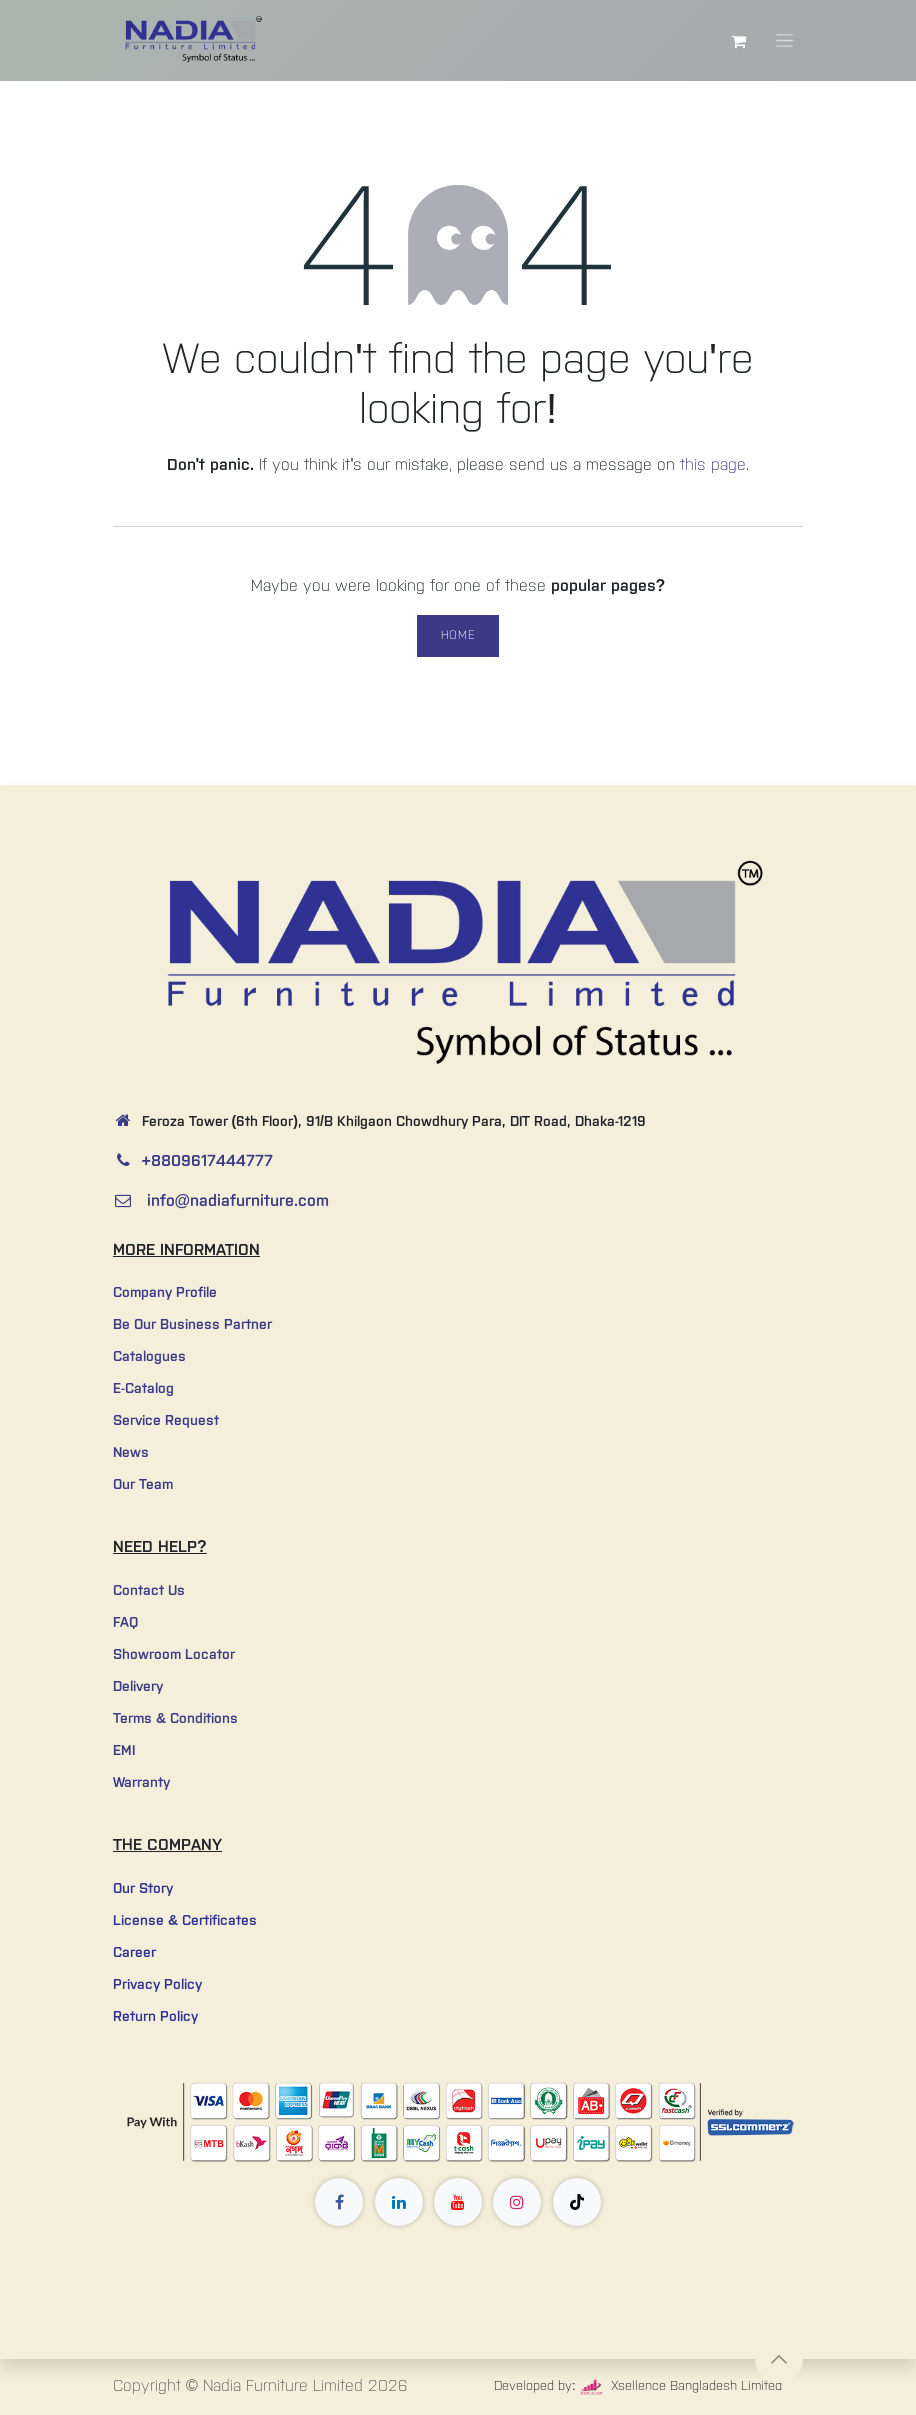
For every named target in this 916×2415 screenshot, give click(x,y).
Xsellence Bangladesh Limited (681, 2386)
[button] (779, 2359)
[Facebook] (339, 2202)
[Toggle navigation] (784, 41)
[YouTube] (458, 2202)
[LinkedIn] (399, 2202)
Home (458, 635)
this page (713, 465)
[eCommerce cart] (738, 41)
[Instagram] (517, 2202)
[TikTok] (577, 2202)
